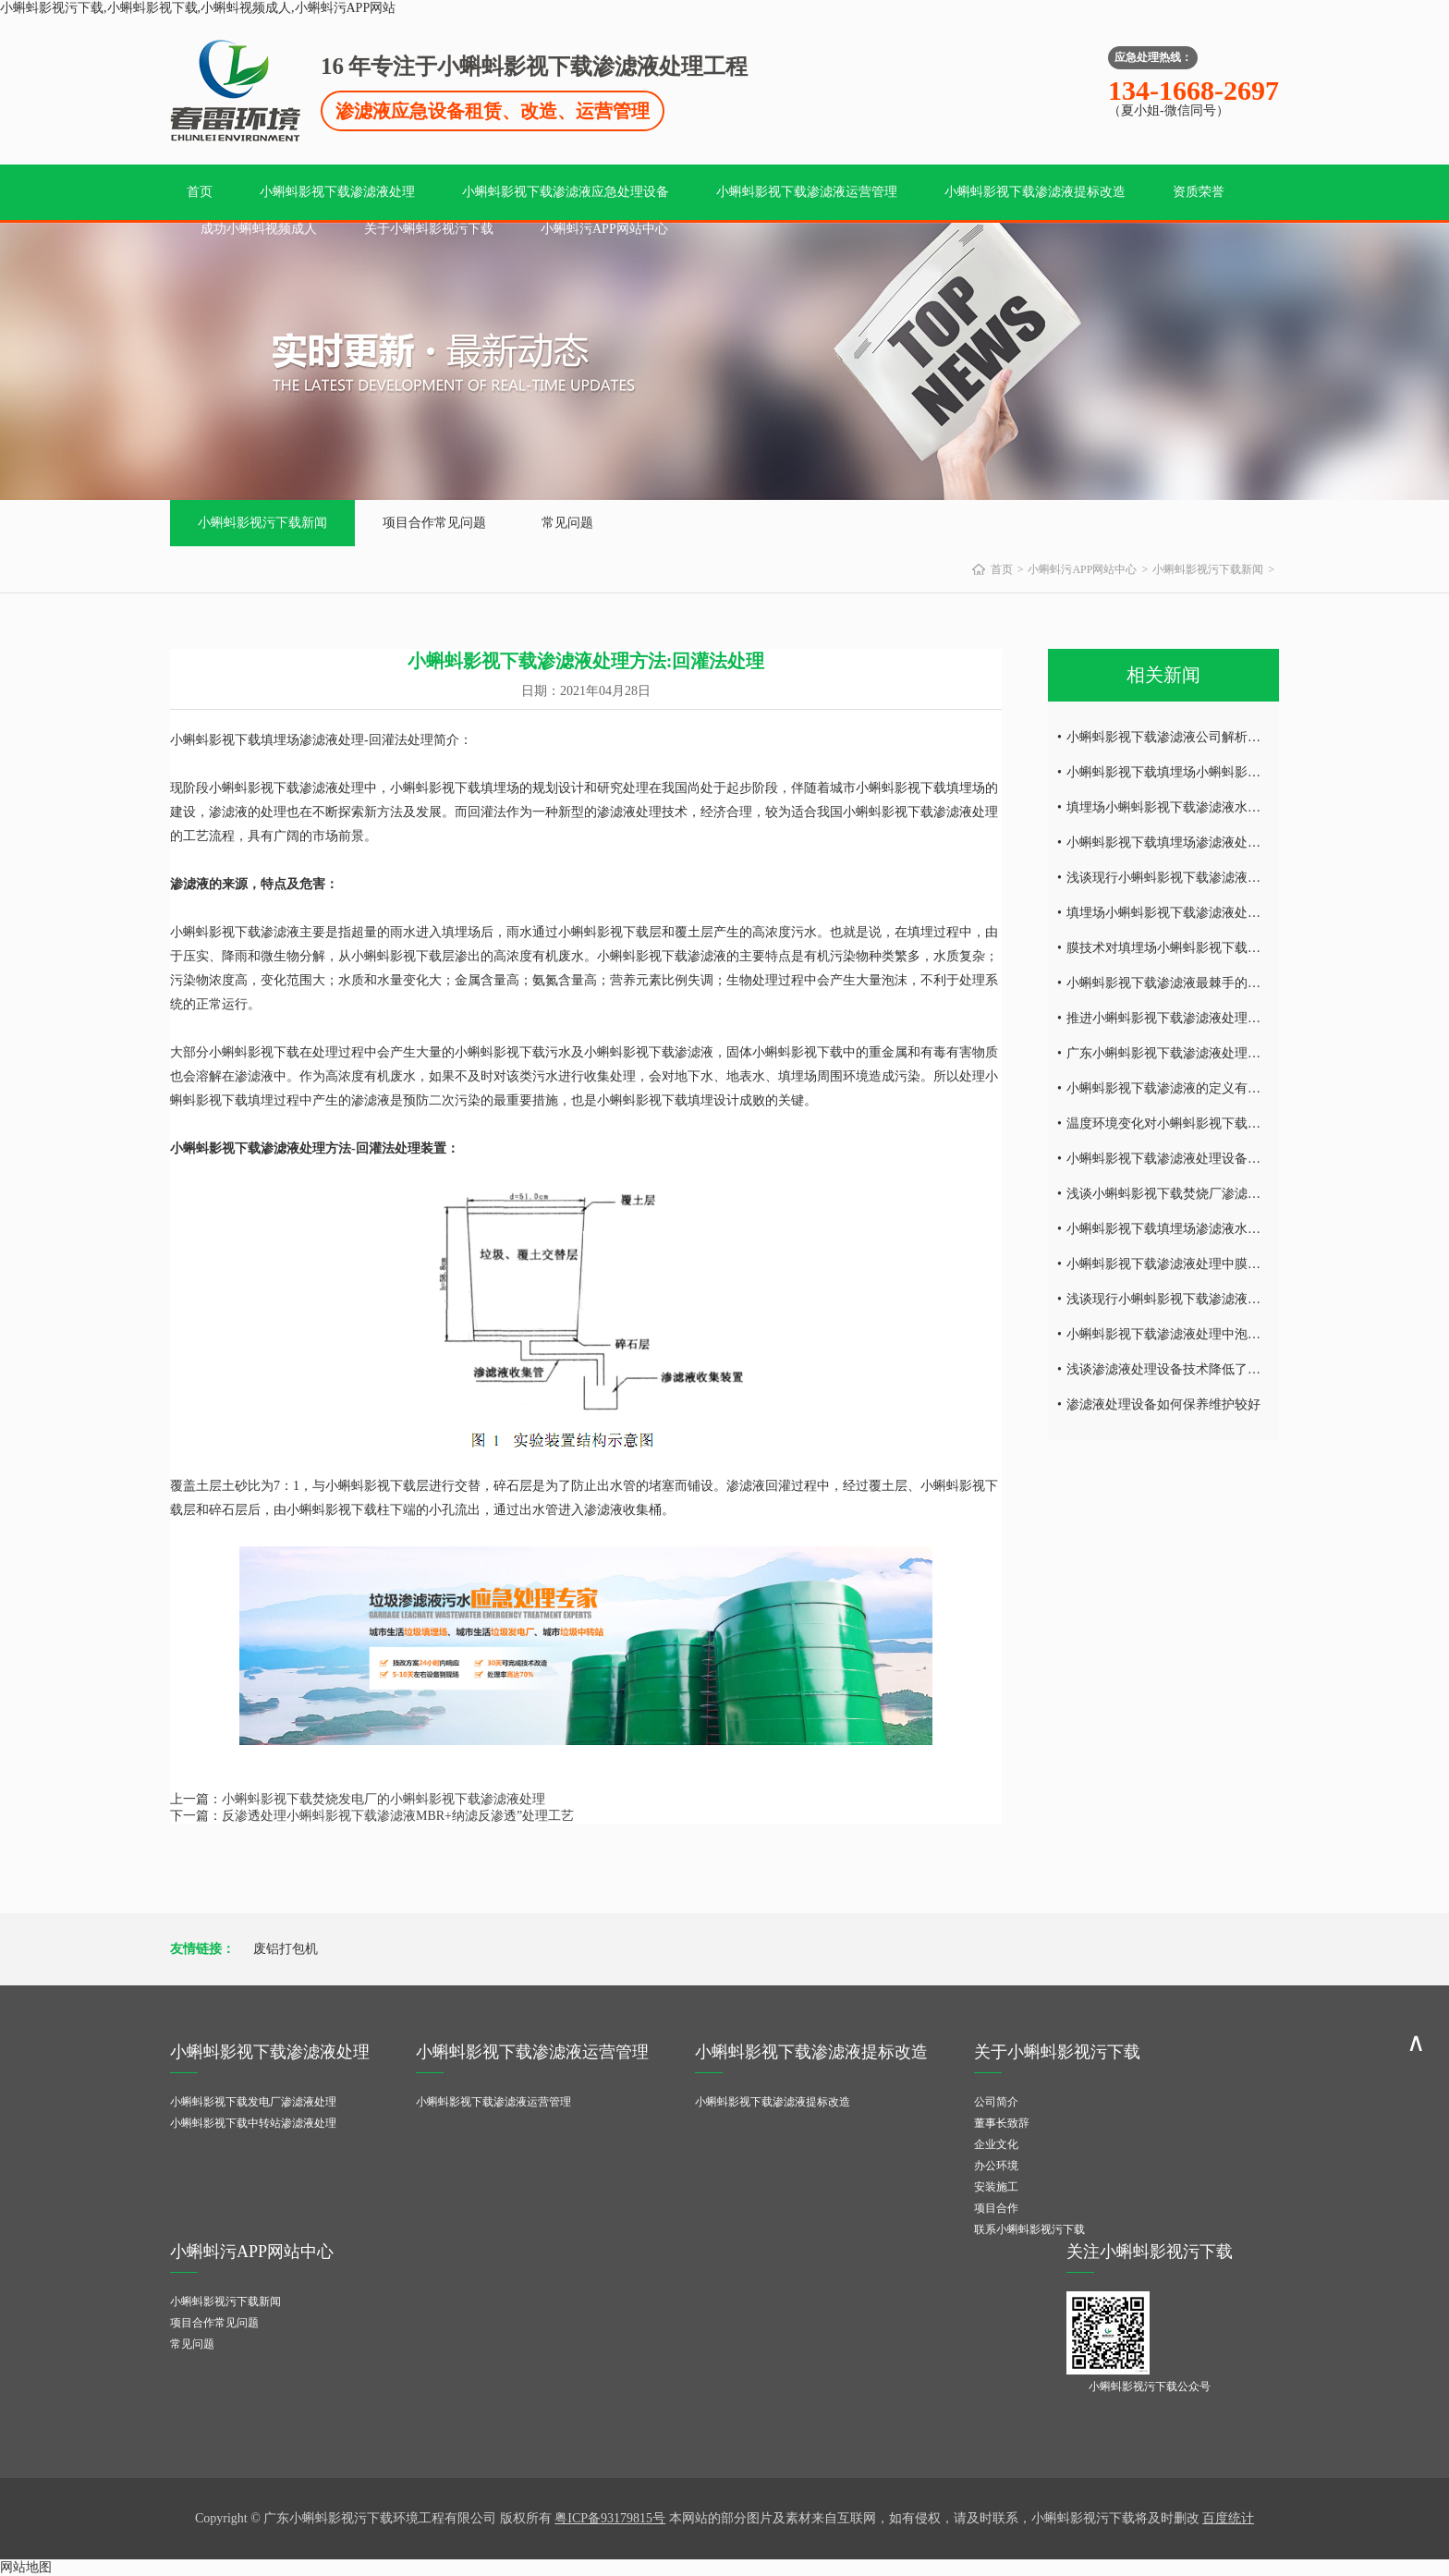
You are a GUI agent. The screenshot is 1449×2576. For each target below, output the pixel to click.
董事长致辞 (1001, 2123)
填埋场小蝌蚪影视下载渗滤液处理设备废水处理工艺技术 (1228, 913)
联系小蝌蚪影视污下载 (1029, 2229)
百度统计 (1228, 2518)
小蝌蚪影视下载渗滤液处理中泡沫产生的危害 (1195, 1334)
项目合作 (996, 2208)
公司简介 (996, 2101)
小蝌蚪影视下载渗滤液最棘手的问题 (1169, 983)
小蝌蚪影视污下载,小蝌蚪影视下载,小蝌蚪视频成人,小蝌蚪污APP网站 (198, 8)
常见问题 (567, 523)
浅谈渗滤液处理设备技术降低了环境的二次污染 (1202, 1369)
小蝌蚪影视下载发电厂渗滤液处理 (253, 2101)
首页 (200, 192)
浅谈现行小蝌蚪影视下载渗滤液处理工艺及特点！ (1208, 878)
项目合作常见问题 (434, 523)
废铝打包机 (285, 1949)
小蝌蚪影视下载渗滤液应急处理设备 (565, 192)
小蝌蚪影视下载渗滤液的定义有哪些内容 (1182, 1088)
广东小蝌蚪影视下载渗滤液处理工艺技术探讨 (1195, 1053)
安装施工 (996, 2186)
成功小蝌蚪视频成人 (259, 229)
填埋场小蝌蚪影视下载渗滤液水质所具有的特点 (1202, 807)
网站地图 (26, 2567)
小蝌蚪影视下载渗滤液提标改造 (1035, 192)
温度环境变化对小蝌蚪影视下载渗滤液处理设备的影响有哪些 (1241, 1123)
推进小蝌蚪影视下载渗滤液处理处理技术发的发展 (1208, 1018)
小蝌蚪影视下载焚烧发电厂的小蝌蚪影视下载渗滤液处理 (383, 1799)
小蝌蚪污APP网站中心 (604, 229)
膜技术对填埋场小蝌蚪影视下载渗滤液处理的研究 (1208, 948)
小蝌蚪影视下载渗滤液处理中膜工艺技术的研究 (1202, 1264)
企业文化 (996, 2144)
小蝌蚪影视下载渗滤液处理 (337, 192)
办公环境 (996, 2165)
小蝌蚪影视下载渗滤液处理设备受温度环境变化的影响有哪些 (1241, 1159)
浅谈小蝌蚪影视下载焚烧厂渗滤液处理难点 (1189, 1194)
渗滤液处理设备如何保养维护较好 (1163, 1404)
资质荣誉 (1198, 192)
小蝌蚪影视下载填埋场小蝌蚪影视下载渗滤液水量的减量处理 (1241, 772)
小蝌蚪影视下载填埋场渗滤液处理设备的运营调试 (1208, 842)
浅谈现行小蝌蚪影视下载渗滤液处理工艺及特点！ (1208, 1299)
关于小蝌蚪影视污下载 (428, 229)
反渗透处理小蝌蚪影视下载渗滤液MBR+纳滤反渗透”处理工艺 (398, 1816)
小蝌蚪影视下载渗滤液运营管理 (806, 192)
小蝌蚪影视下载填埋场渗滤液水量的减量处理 (1195, 1229)
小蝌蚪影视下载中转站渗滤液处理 (253, 2123)
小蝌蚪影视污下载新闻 (262, 523)
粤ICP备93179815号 (609, 2518)
